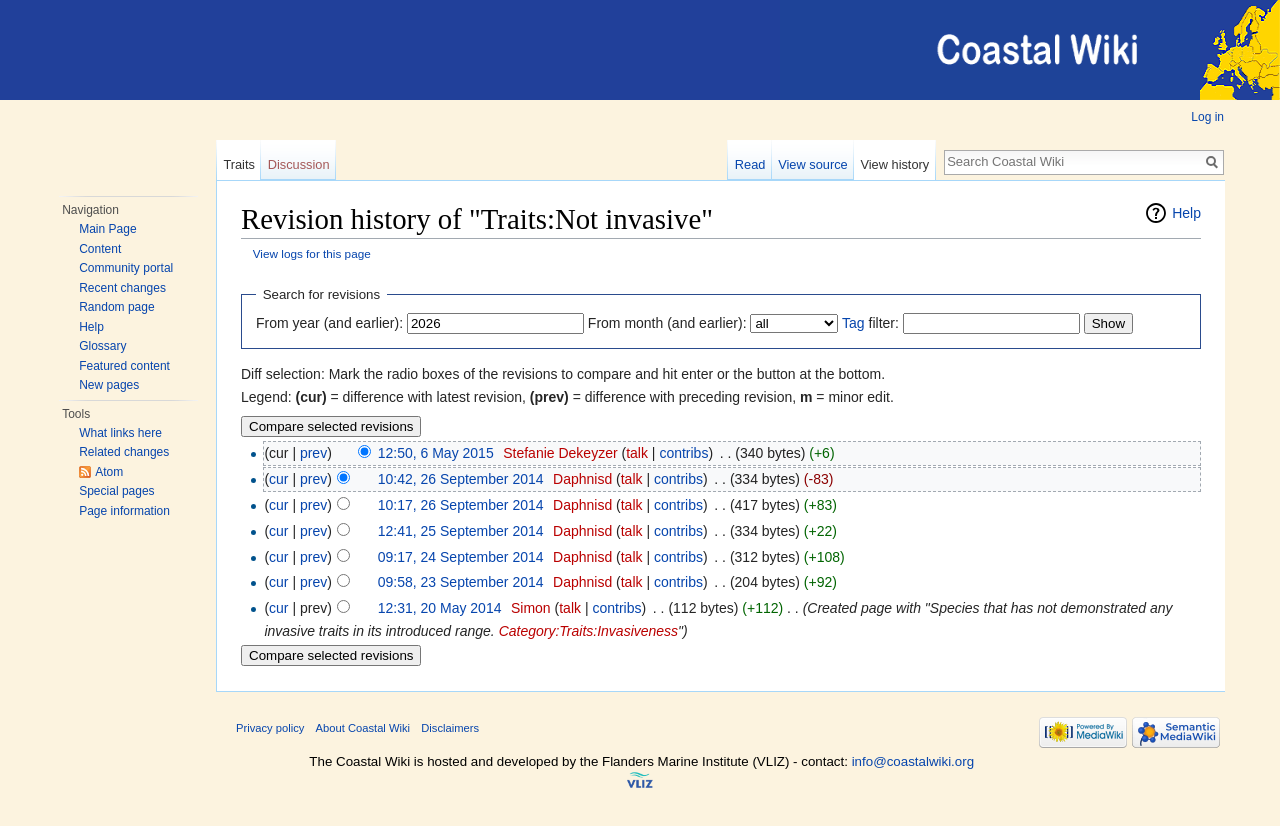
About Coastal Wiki (363, 728)
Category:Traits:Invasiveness (588, 631)
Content (100, 249)
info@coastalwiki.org (913, 761)
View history (894, 164)
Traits (239, 164)
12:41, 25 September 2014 (461, 531)
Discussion (299, 164)
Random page (116, 307)
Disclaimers (450, 728)
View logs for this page (312, 253)
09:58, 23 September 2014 (461, 582)
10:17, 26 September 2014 (461, 505)
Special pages (116, 491)
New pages (109, 385)
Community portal (126, 268)
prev (313, 453)
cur (278, 479)
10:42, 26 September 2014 (461, 479)
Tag (853, 323)
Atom (109, 472)
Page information (124, 511)
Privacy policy (270, 728)
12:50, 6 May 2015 (436, 453)
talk (637, 453)
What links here (120, 433)
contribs (683, 453)
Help (91, 327)
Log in (1207, 117)
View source (812, 164)
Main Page (107, 229)
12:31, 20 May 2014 (440, 608)
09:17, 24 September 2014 (461, 557)
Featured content (124, 366)
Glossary (102, 346)
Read (750, 164)
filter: (870, 323)
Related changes (124, 452)
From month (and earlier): (667, 323)
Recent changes (122, 288)
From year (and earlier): (329, 323)
